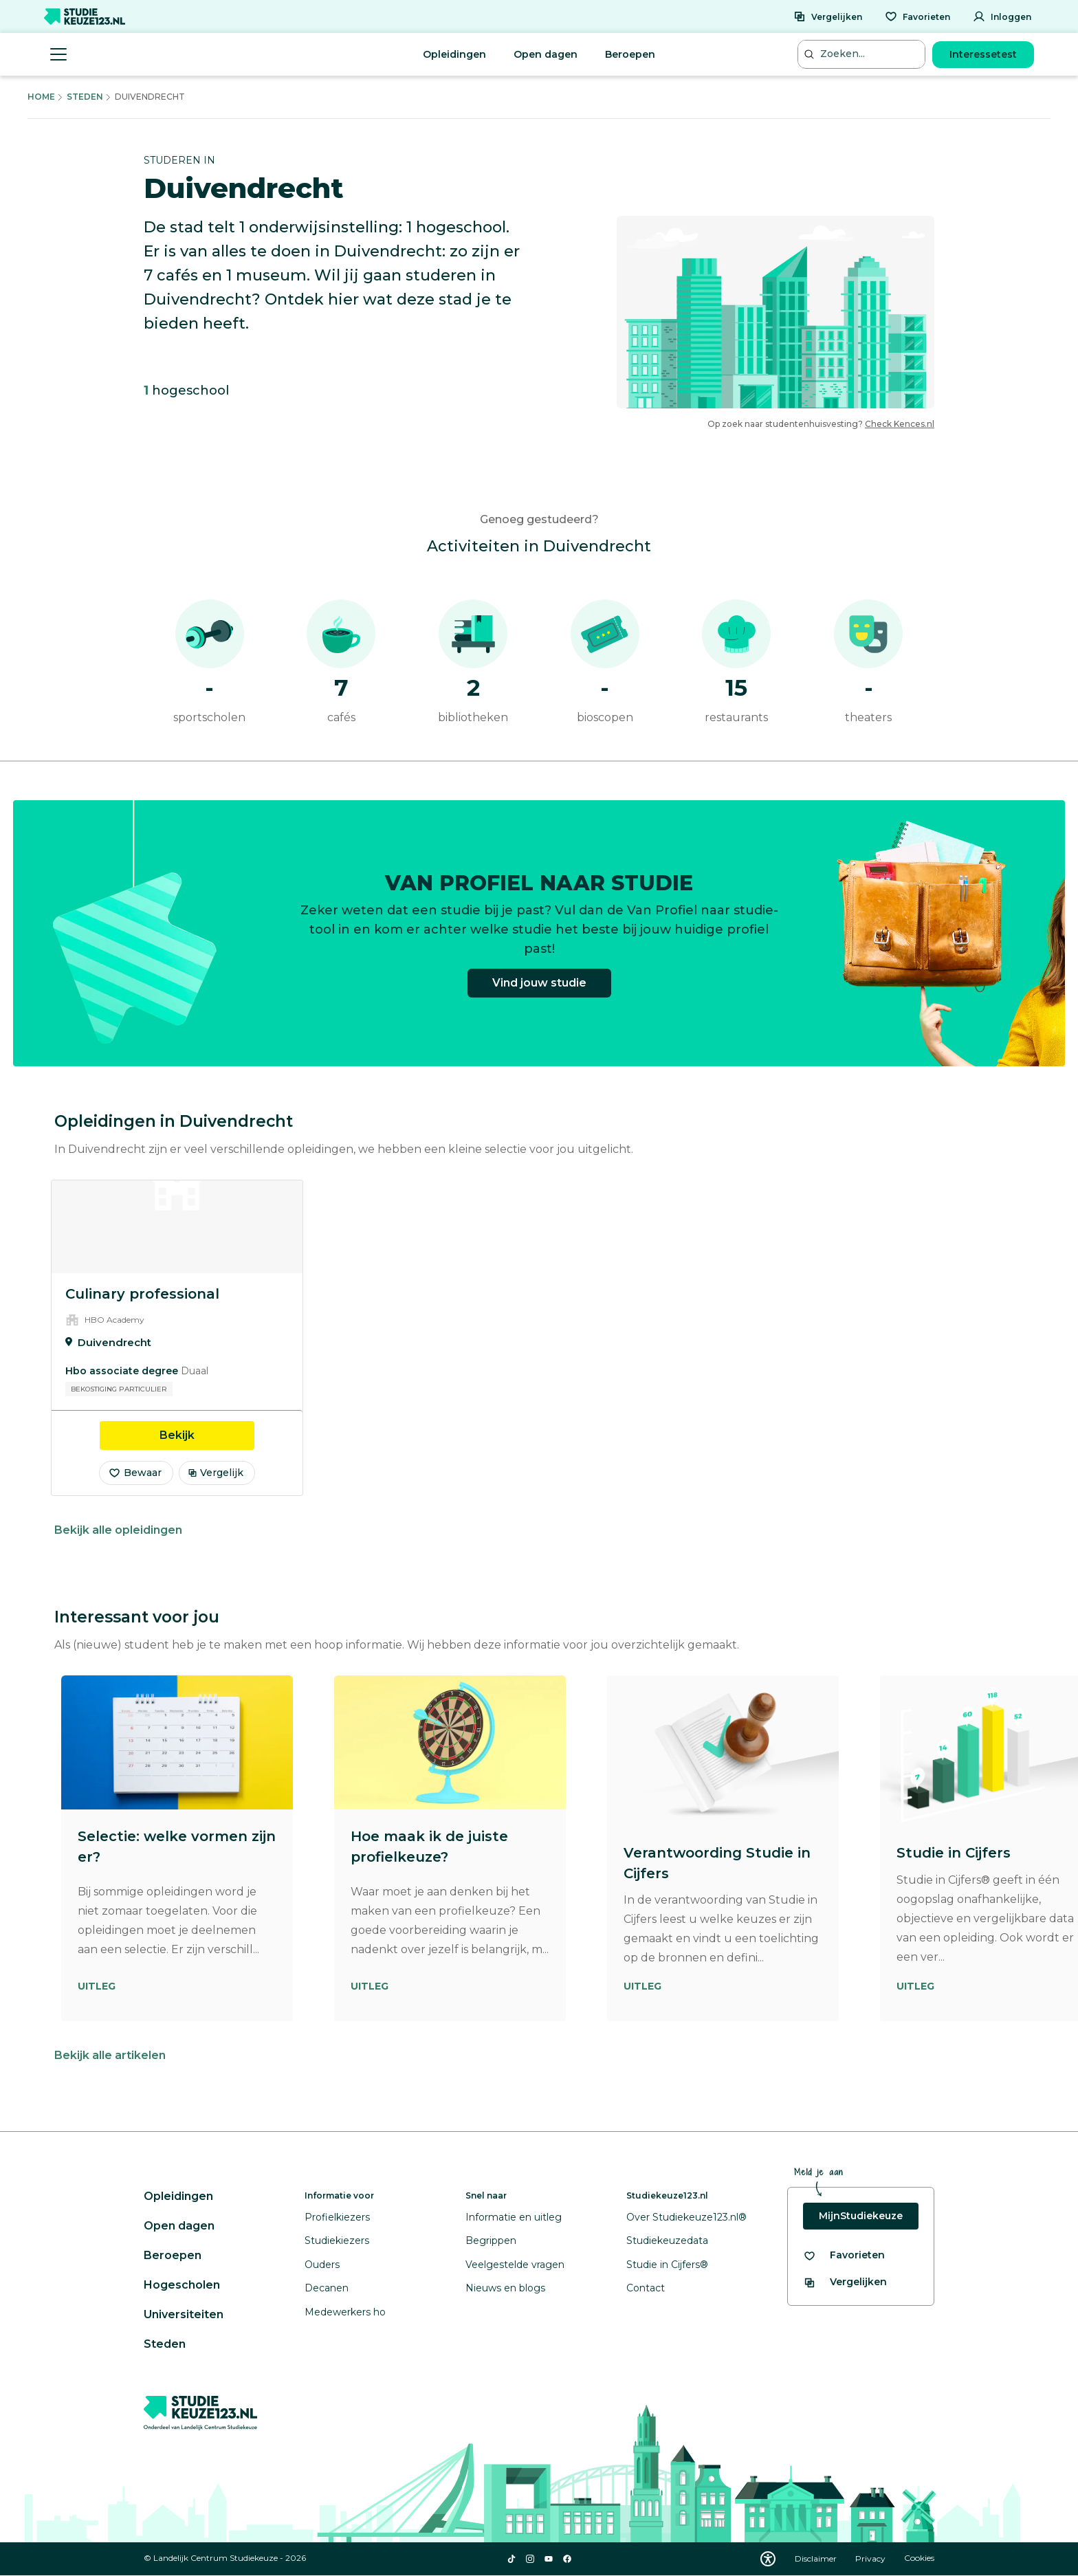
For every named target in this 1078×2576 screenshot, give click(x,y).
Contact (645, 2288)
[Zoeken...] (863, 54)
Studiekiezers (337, 2240)
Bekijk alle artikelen (110, 2055)
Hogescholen (182, 2284)
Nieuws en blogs (505, 2288)
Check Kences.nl (899, 424)
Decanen (327, 2288)
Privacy (871, 2558)
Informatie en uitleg (513, 2217)
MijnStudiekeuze (861, 2216)
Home (41, 96)
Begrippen (490, 2240)
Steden (85, 96)
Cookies (919, 2558)
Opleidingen (454, 54)
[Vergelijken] (828, 16)
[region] (539, 1338)
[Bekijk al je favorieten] (844, 2255)
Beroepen (630, 54)
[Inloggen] (1002, 16)
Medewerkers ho (345, 2312)
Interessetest (983, 54)
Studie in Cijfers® (667, 2264)
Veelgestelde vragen (514, 2264)
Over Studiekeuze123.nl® (686, 2217)
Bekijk (207, 1434)
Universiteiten (183, 2314)
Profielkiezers (337, 2217)
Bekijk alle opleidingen (118, 1530)
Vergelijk (215, 1472)
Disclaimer (817, 2558)
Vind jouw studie (539, 989)
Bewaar (135, 1472)
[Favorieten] (917, 16)
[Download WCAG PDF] (768, 2559)
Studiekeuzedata (667, 2240)
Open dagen (546, 54)
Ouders (322, 2264)
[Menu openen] (58, 54)
